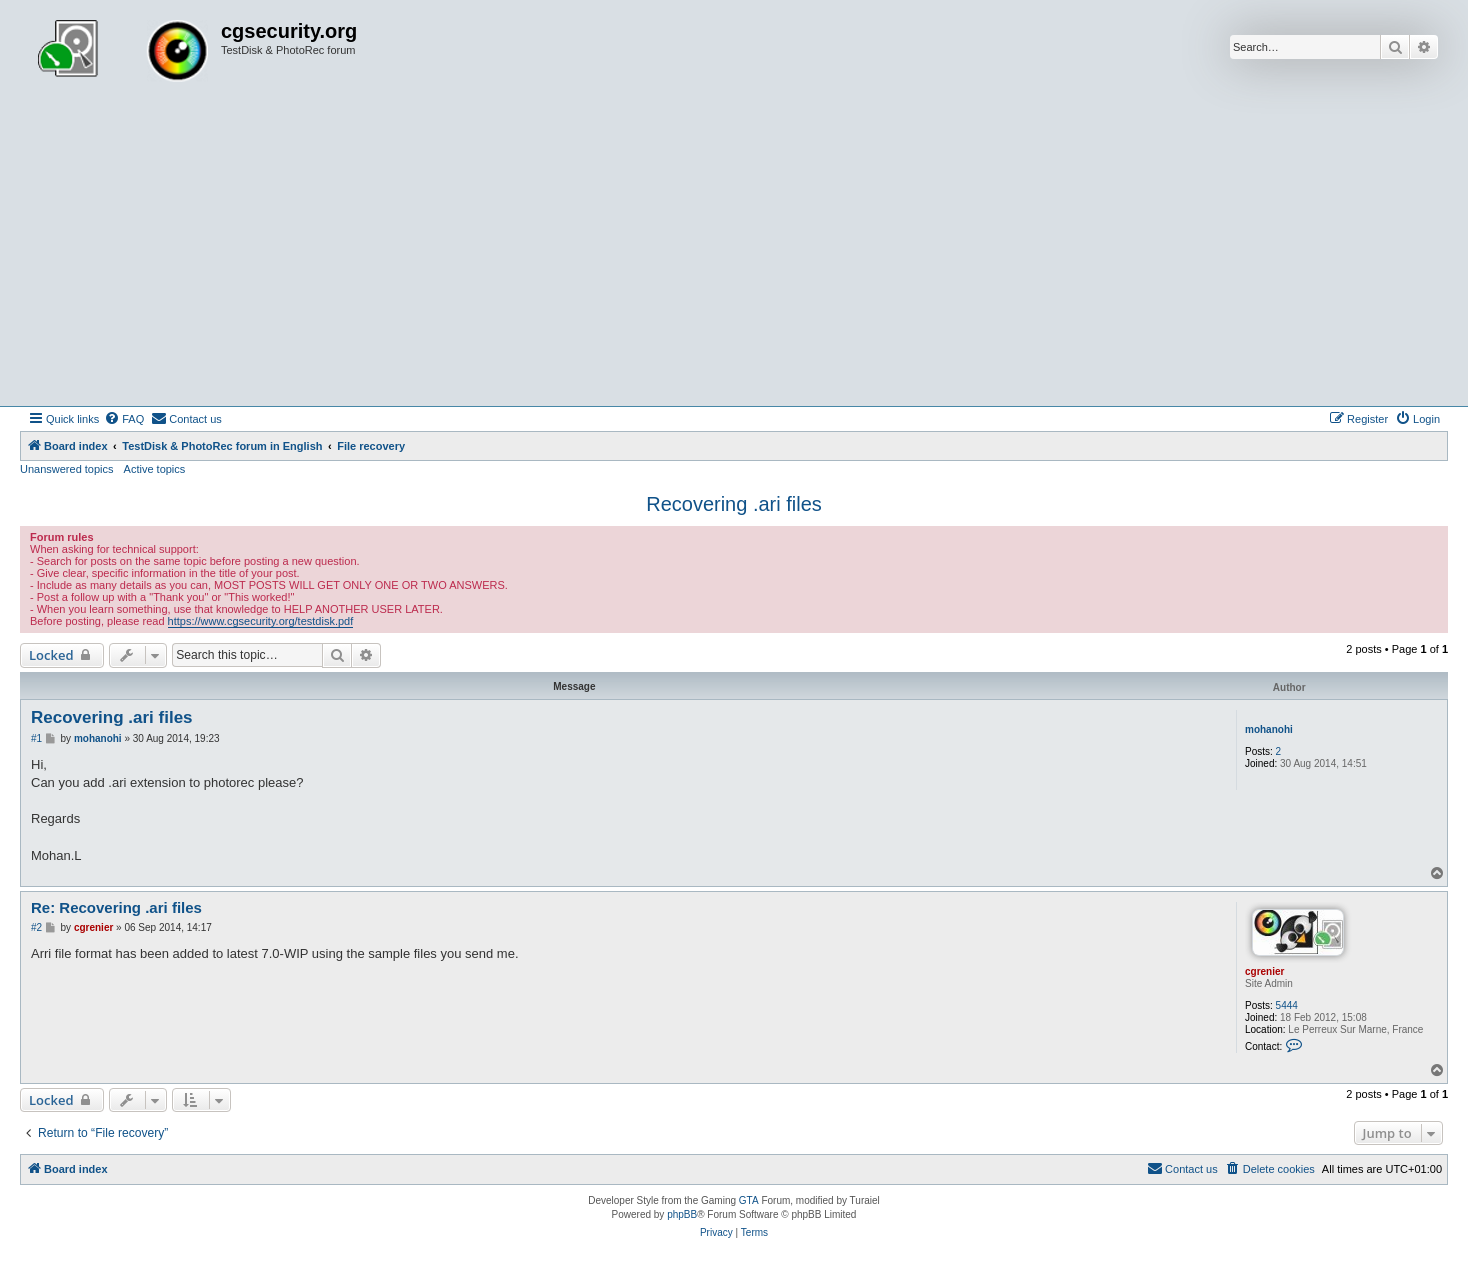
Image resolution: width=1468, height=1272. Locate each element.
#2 (36, 927)
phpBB (682, 1214)
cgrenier (1264, 971)
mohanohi (1269, 729)
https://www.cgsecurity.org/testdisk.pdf (261, 621)
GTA (749, 1200)
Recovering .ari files (734, 504)
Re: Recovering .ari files (116, 907)
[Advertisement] (734, 256)
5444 (1287, 1005)
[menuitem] (124, 419)
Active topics (155, 469)
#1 (36, 738)
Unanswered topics (67, 469)
